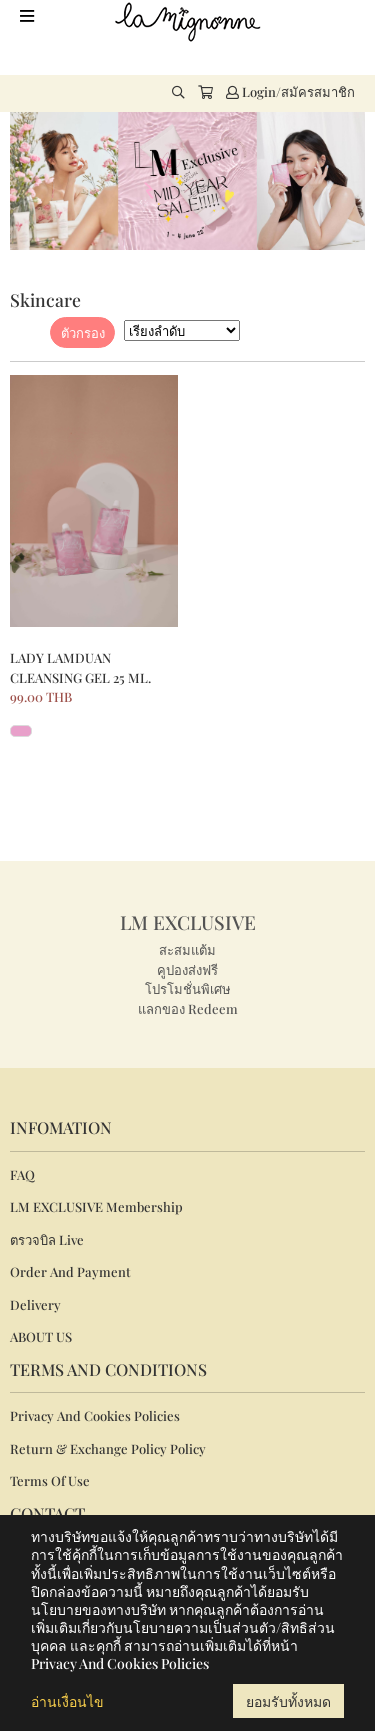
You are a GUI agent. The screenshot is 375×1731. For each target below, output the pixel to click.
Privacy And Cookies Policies (95, 1415)
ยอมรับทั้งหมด (288, 1701)
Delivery (35, 1304)
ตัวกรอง (83, 332)
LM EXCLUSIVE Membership (96, 1206)
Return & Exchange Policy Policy (108, 1448)
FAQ (22, 1174)
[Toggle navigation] (27, 15)
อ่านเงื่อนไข (67, 1701)
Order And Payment (70, 1271)
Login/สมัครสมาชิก (290, 91)
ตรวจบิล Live (47, 1239)
